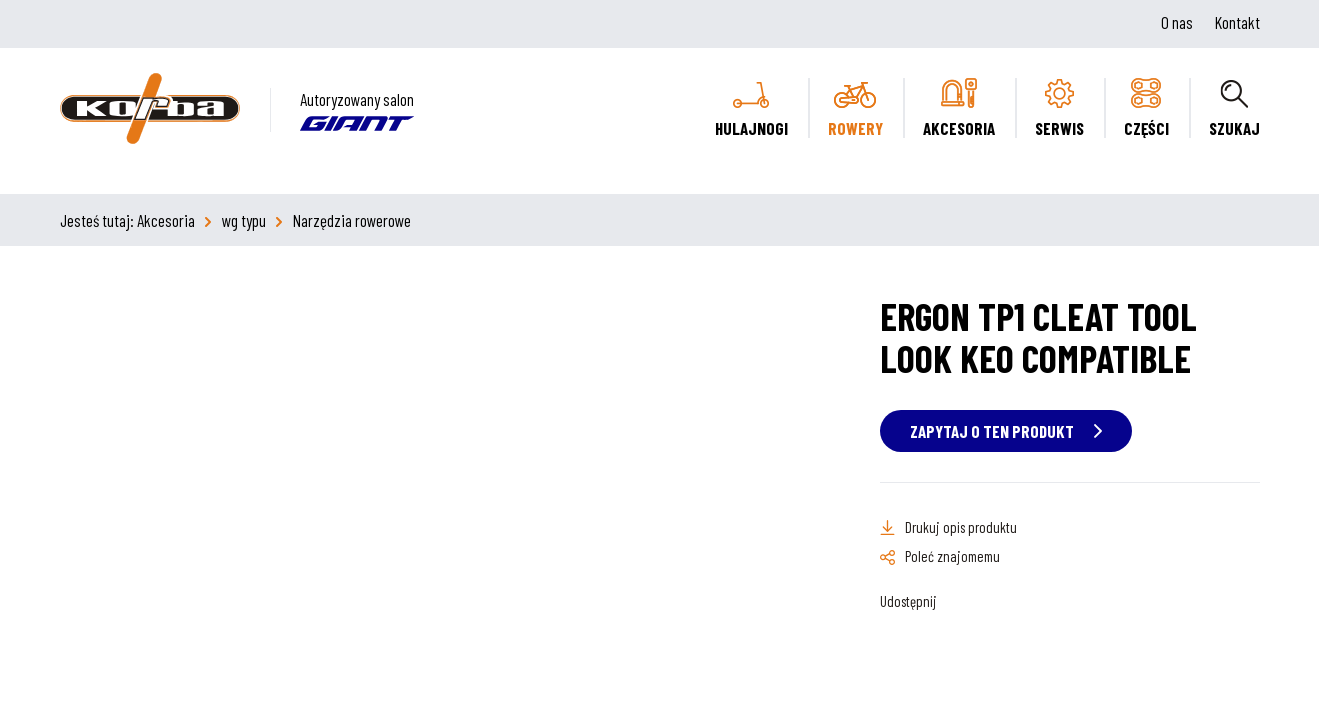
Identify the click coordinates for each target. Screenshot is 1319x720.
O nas (1177, 22)
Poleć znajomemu (952, 556)
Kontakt (1237, 22)
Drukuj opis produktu (961, 527)
